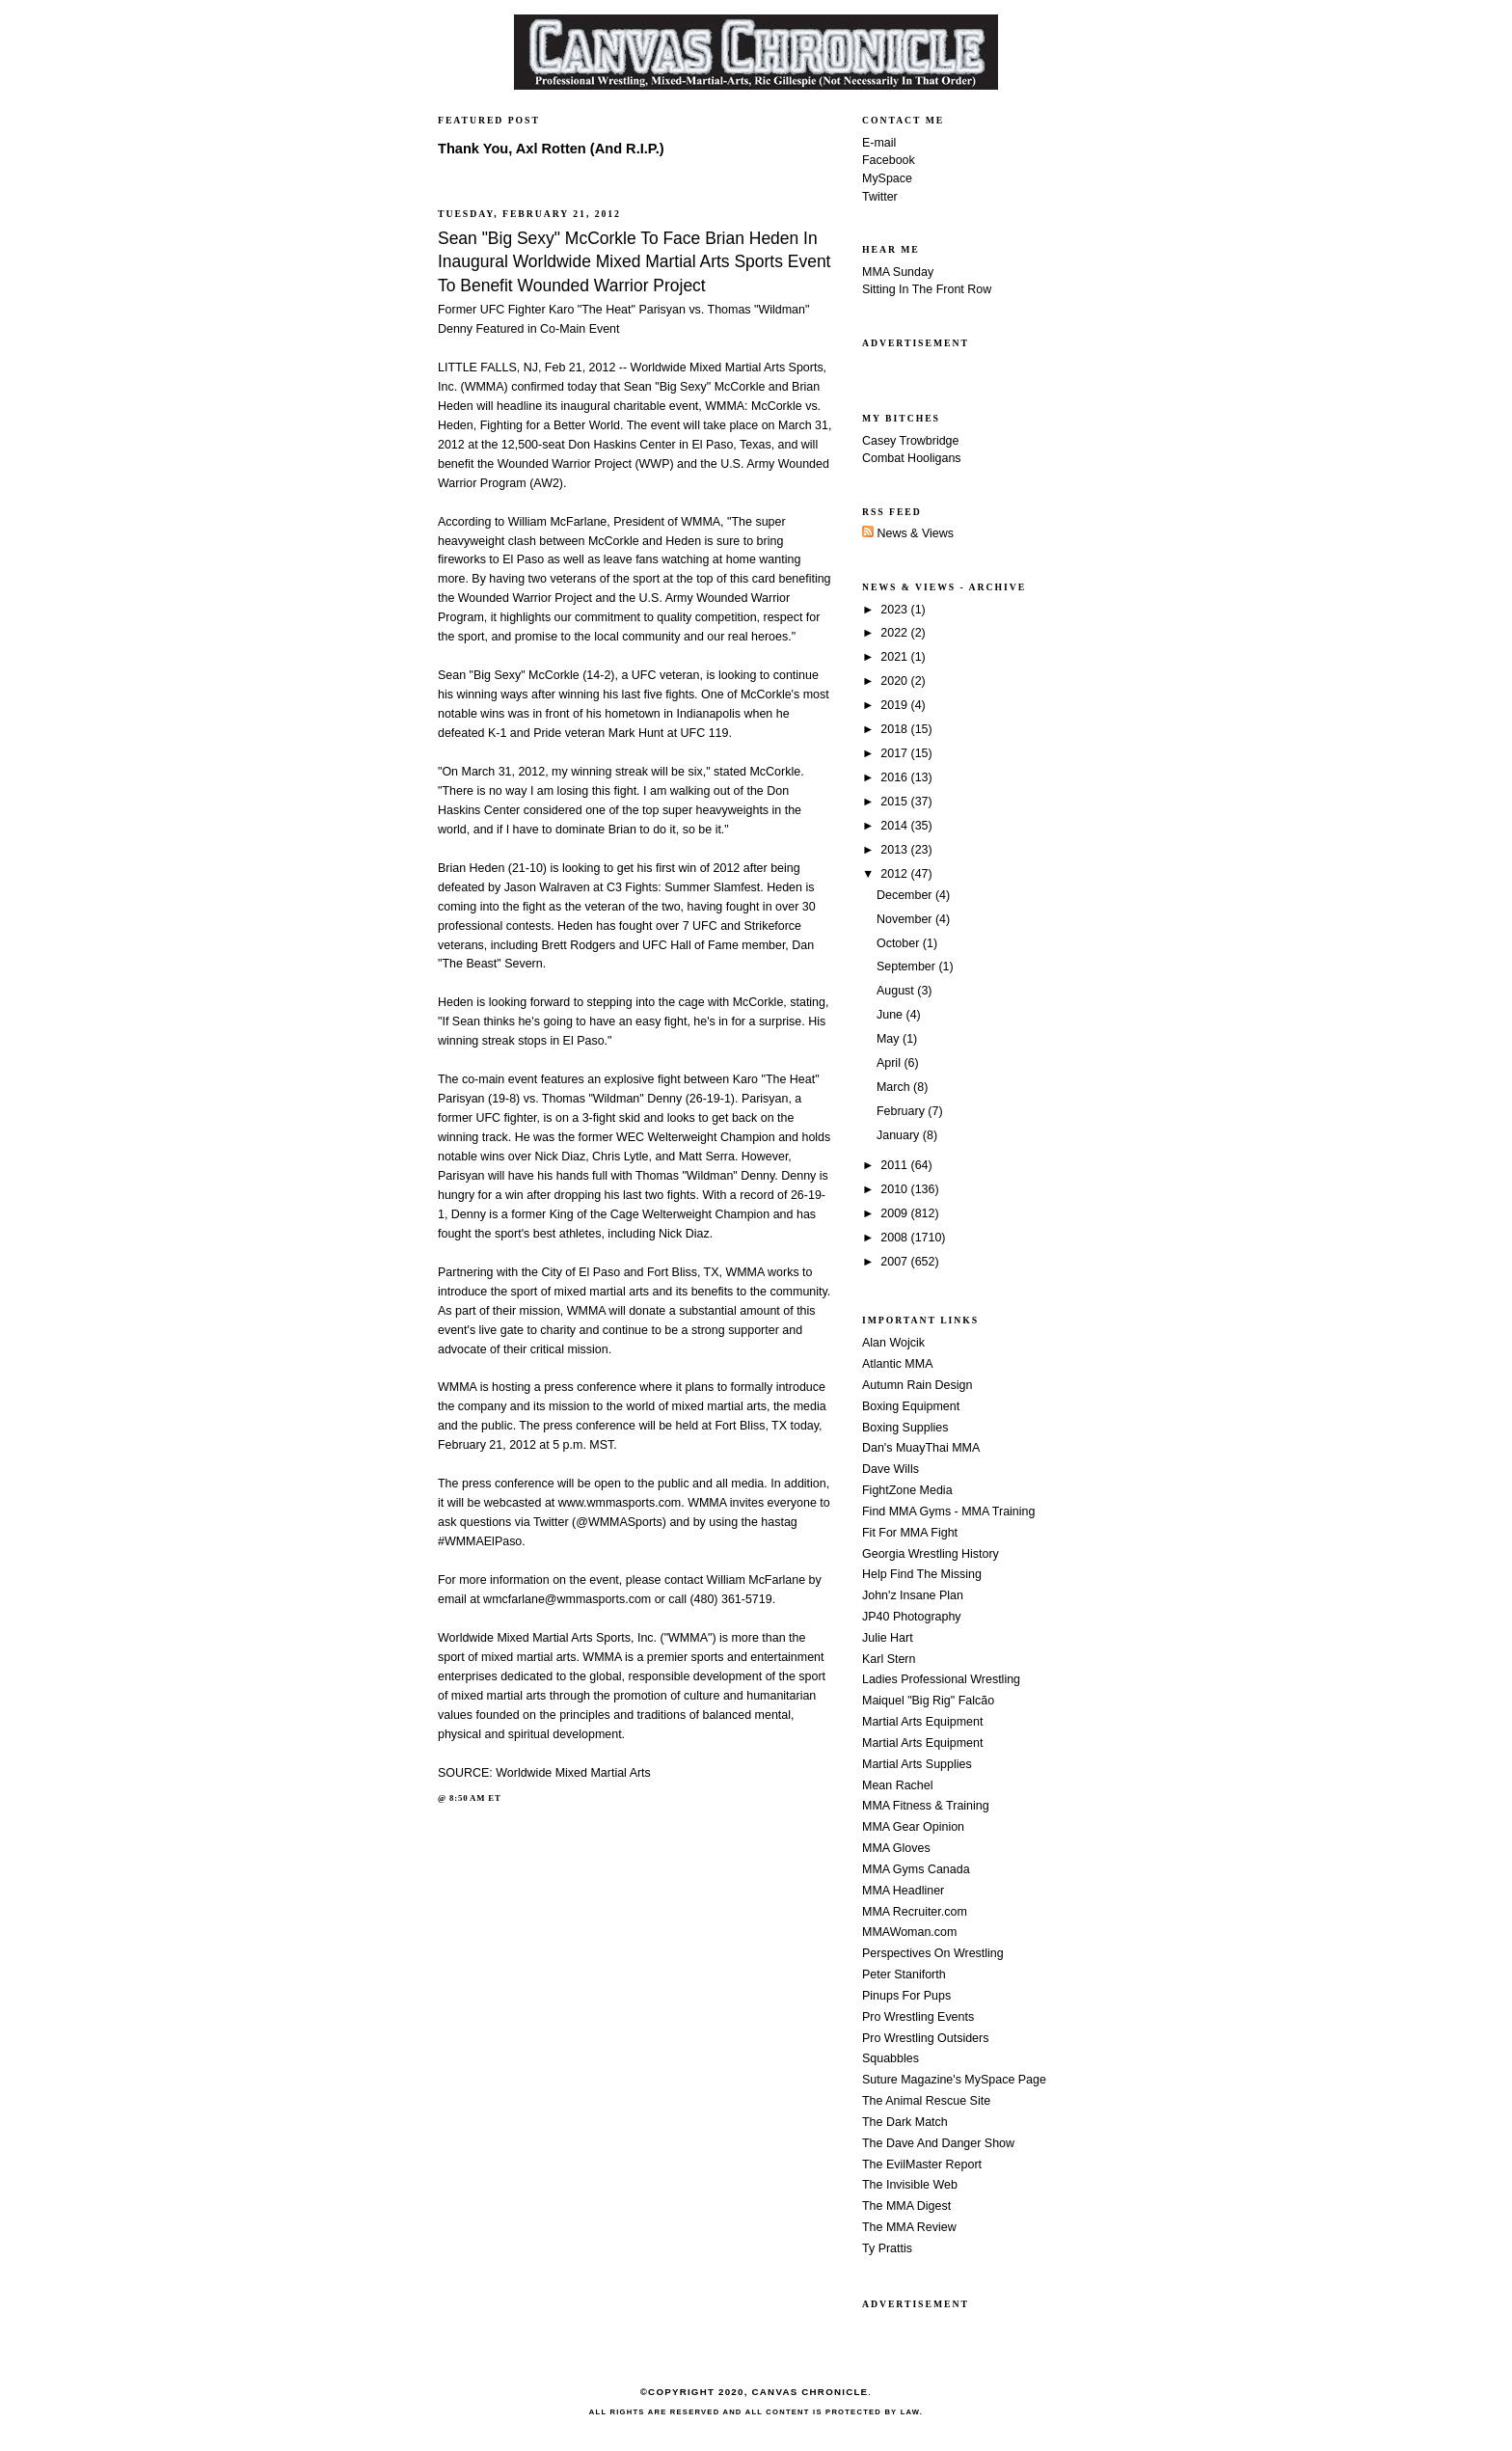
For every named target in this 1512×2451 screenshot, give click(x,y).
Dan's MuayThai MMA (921, 1448)
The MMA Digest (906, 2206)
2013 (895, 850)
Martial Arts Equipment (922, 1722)
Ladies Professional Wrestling (941, 1679)
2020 (895, 681)
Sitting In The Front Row (926, 289)
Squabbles (890, 2058)
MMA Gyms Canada (916, 1869)
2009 (895, 1213)
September (907, 966)
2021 (895, 657)
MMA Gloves (896, 1848)
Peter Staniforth (904, 1974)
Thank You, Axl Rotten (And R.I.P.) (551, 148)
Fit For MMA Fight (910, 1532)
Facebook (888, 160)
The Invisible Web (910, 2185)
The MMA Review (909, 2227)
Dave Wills (890, 1469)
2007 (895, 1261)
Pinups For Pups (906, 1995)
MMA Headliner (903, 1890)
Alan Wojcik (893, 1342)
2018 (895, 729)
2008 (895, 1237)
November (906, 919)
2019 (895, 705)
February (902, 1111)
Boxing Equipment (910, 1406)
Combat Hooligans (911, 458)
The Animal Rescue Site (926, 2101)
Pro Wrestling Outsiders (925, 2038)
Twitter (880, 197)
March (895, 1087)
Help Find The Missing (922, 1574)
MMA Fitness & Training (925, 1805)
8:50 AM (467, 1798)
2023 (895, 609)
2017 (895, 753)
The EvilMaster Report (922, 2164)
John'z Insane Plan (912, 1595)
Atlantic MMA (897, 1364)
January (900, 1135)
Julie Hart (887, 1638)
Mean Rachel (897, 1785)
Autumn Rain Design (917, 1385)
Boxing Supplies (905, 1427)
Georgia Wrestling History (930, 1554)
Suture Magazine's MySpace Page (954, 2079)
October (900, 943)
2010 (895, 1189)
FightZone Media (907, 1490)
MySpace (887, 178)
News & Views (908, 533)
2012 (895, 874)
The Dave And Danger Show (938, 2143)
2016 (895, 777)
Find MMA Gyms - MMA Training (948, 1511)
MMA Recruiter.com (914, 1912)
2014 (895, 825)
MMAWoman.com (909, 1932)
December (906, 895)
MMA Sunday (897, 272)
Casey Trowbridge (910, 441)
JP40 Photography (911, 1616)
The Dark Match (905, 2122)
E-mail (879, 143)
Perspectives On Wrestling (933, 1953)
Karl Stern (888, 1659)
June (891, 1014)
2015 (895, 801)
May (890, 1039)
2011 (895, 1165)
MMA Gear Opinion (913, 1827)
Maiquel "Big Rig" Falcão (928, 1700)
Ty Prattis (887, 2248)
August (897, 990)
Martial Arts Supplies (917, 1764)
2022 (895, 633)
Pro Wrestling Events (918, 2017)
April (890, 1063)
